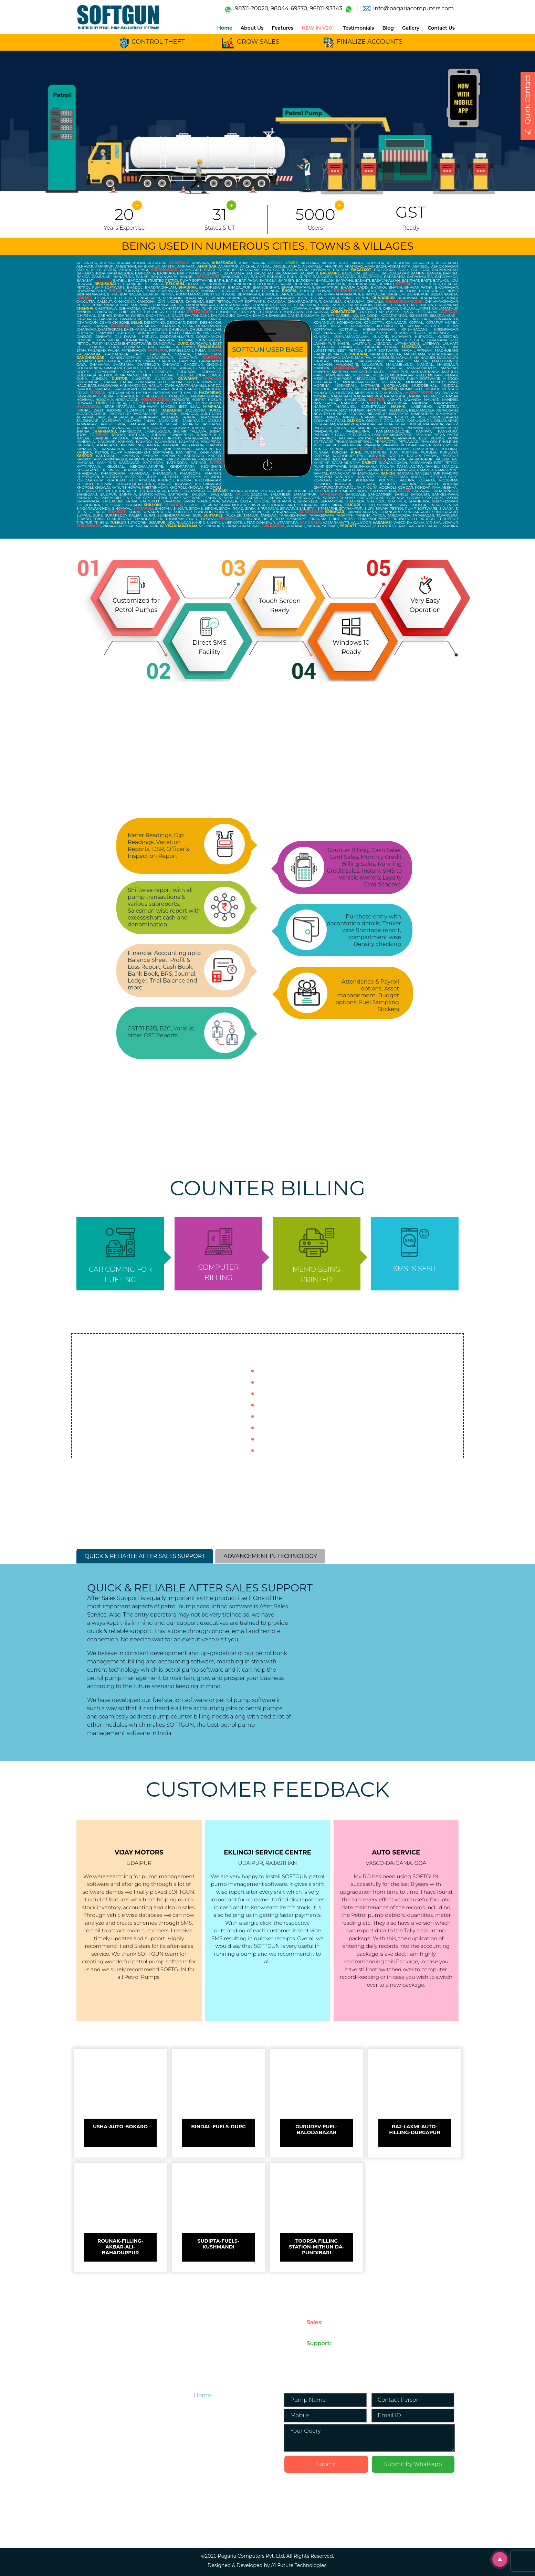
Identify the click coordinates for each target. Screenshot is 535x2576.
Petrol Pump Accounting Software (211, 2444)
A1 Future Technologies (298, 2565)
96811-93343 (326, 8)
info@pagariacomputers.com (413, 8)
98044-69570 (289, 8)
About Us (252, 28)
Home (224, 28)
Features (282, 28)
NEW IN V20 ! (318, 28)
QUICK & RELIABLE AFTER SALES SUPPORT (145, 1556)
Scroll (502, 2561)
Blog (388, 28)
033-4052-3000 (324, 2351)
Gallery (410, 28)
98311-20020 (251, 8)
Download (208, 2523)
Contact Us (441, 28)
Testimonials (358, 28)
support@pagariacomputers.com (414, 2351)
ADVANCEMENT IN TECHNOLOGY (270, 1556)
